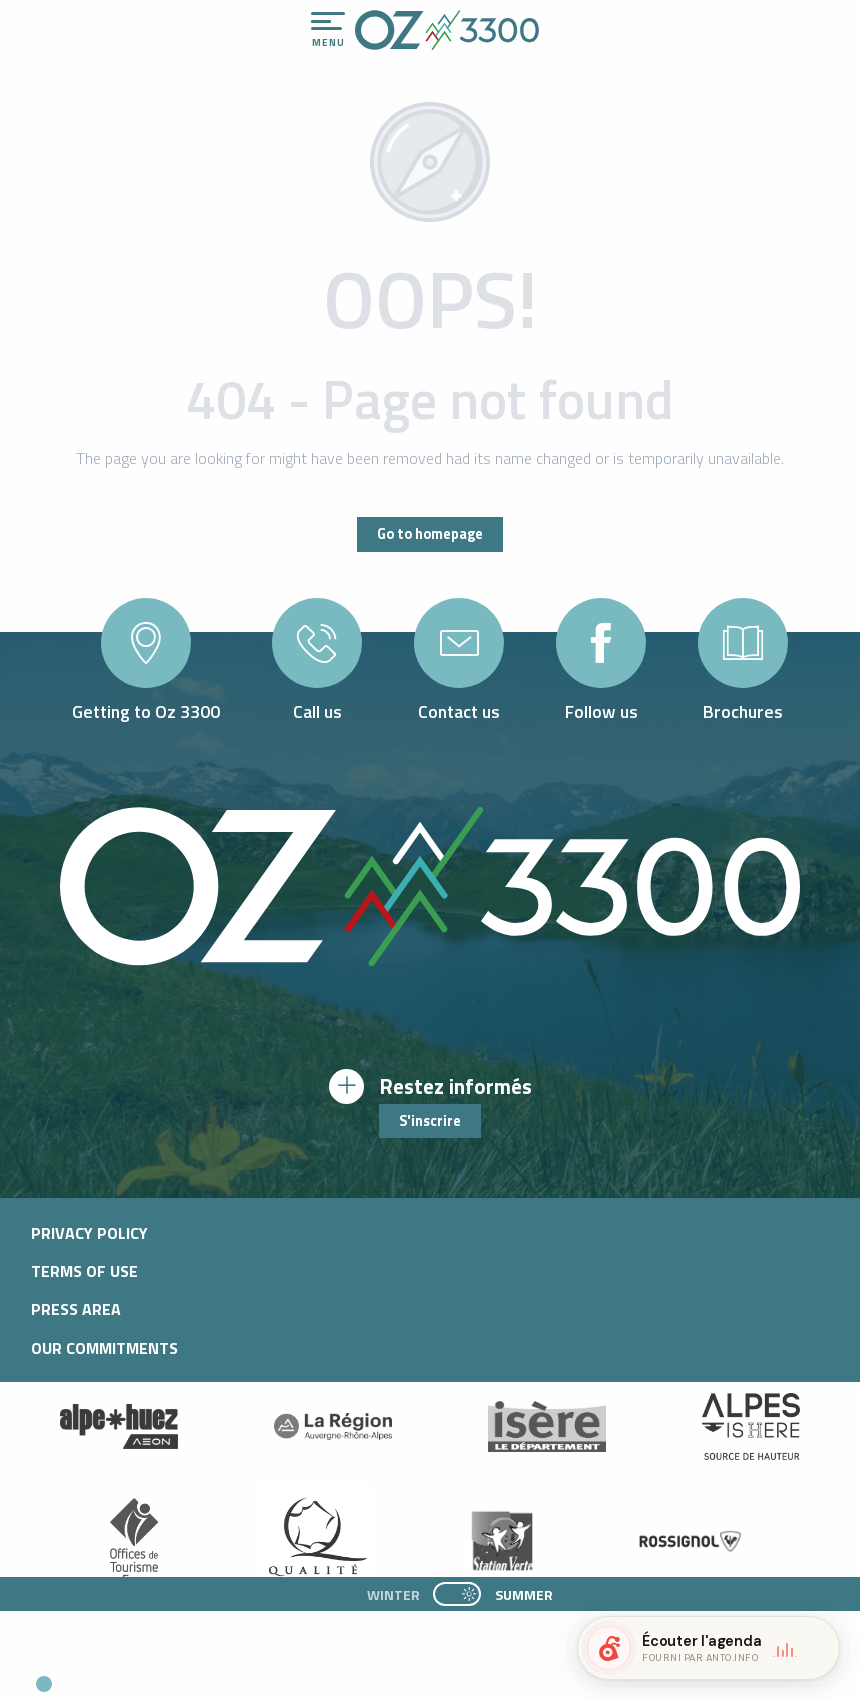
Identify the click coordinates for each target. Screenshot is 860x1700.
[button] (186, 1676)
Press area (76, 1309)
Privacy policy (89, 1233)
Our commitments (104, 1348)
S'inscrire (430, 1121)
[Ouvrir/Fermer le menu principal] (328, 30)
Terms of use (84, 1271)
